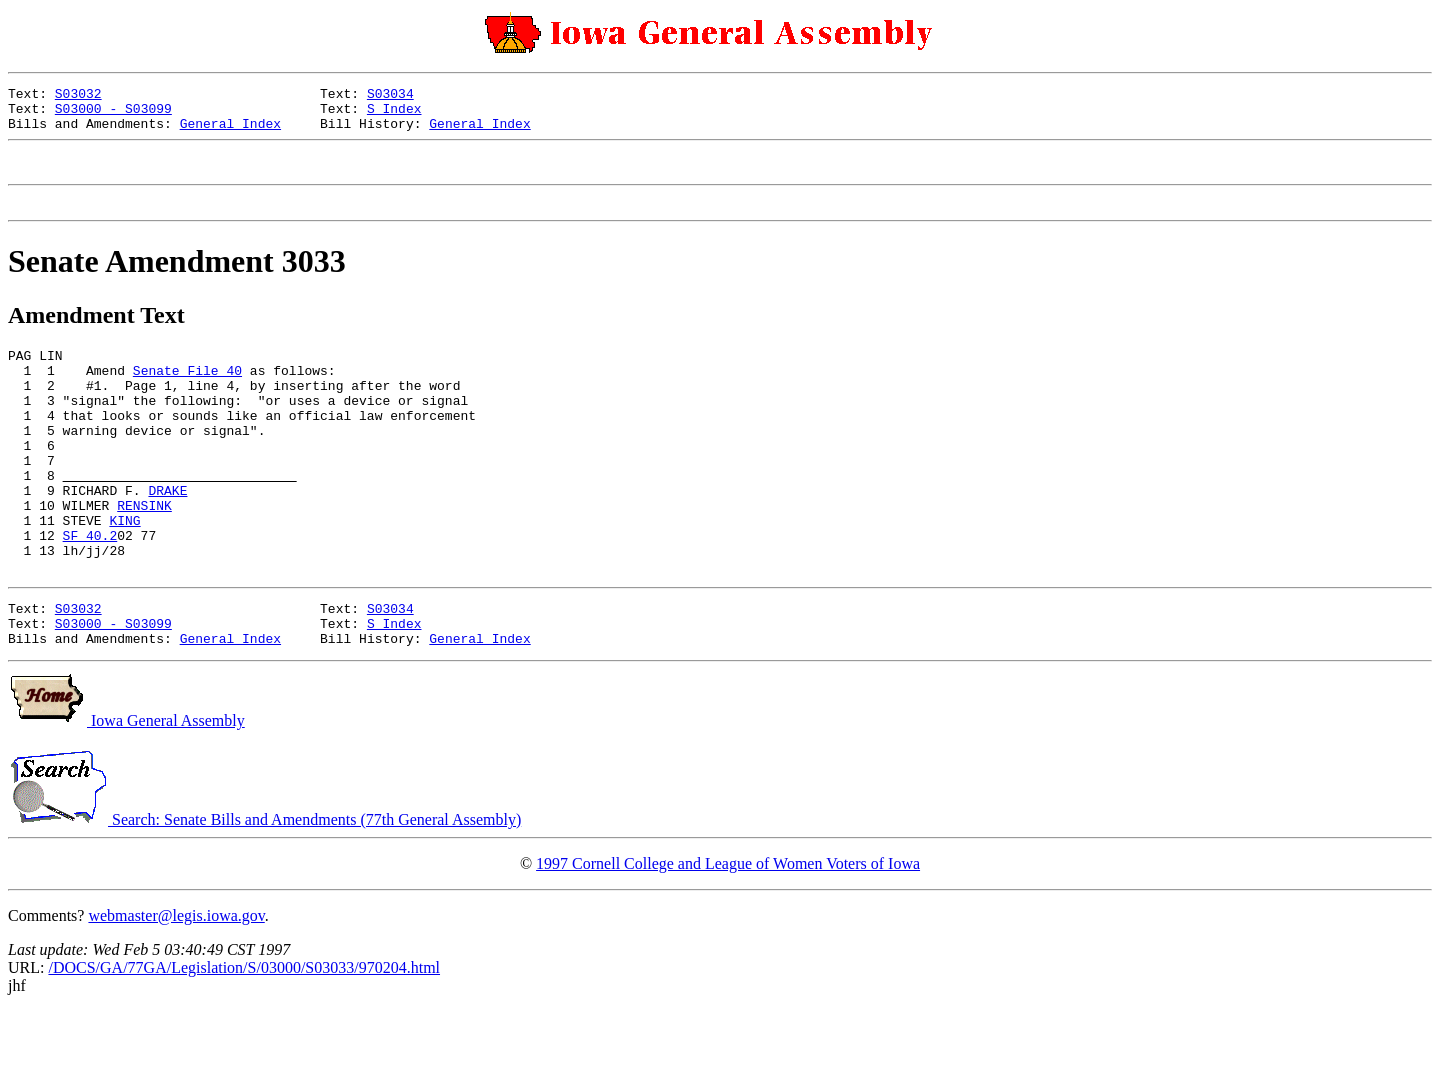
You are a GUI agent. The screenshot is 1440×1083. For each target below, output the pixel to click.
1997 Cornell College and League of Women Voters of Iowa (728, 935)
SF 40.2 (90, 592)
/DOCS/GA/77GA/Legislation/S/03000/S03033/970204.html (244, 1039)
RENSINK (144, 556)
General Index (230, 132)
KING (124, 574)
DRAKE (167, 538)
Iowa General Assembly (126, 792)
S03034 (390, 96)
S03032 (78, 96)
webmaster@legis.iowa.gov (176, 987)
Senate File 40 (187, 394)
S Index (394, 114)
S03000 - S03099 (113, 114)
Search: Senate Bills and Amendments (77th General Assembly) (264, 891)
